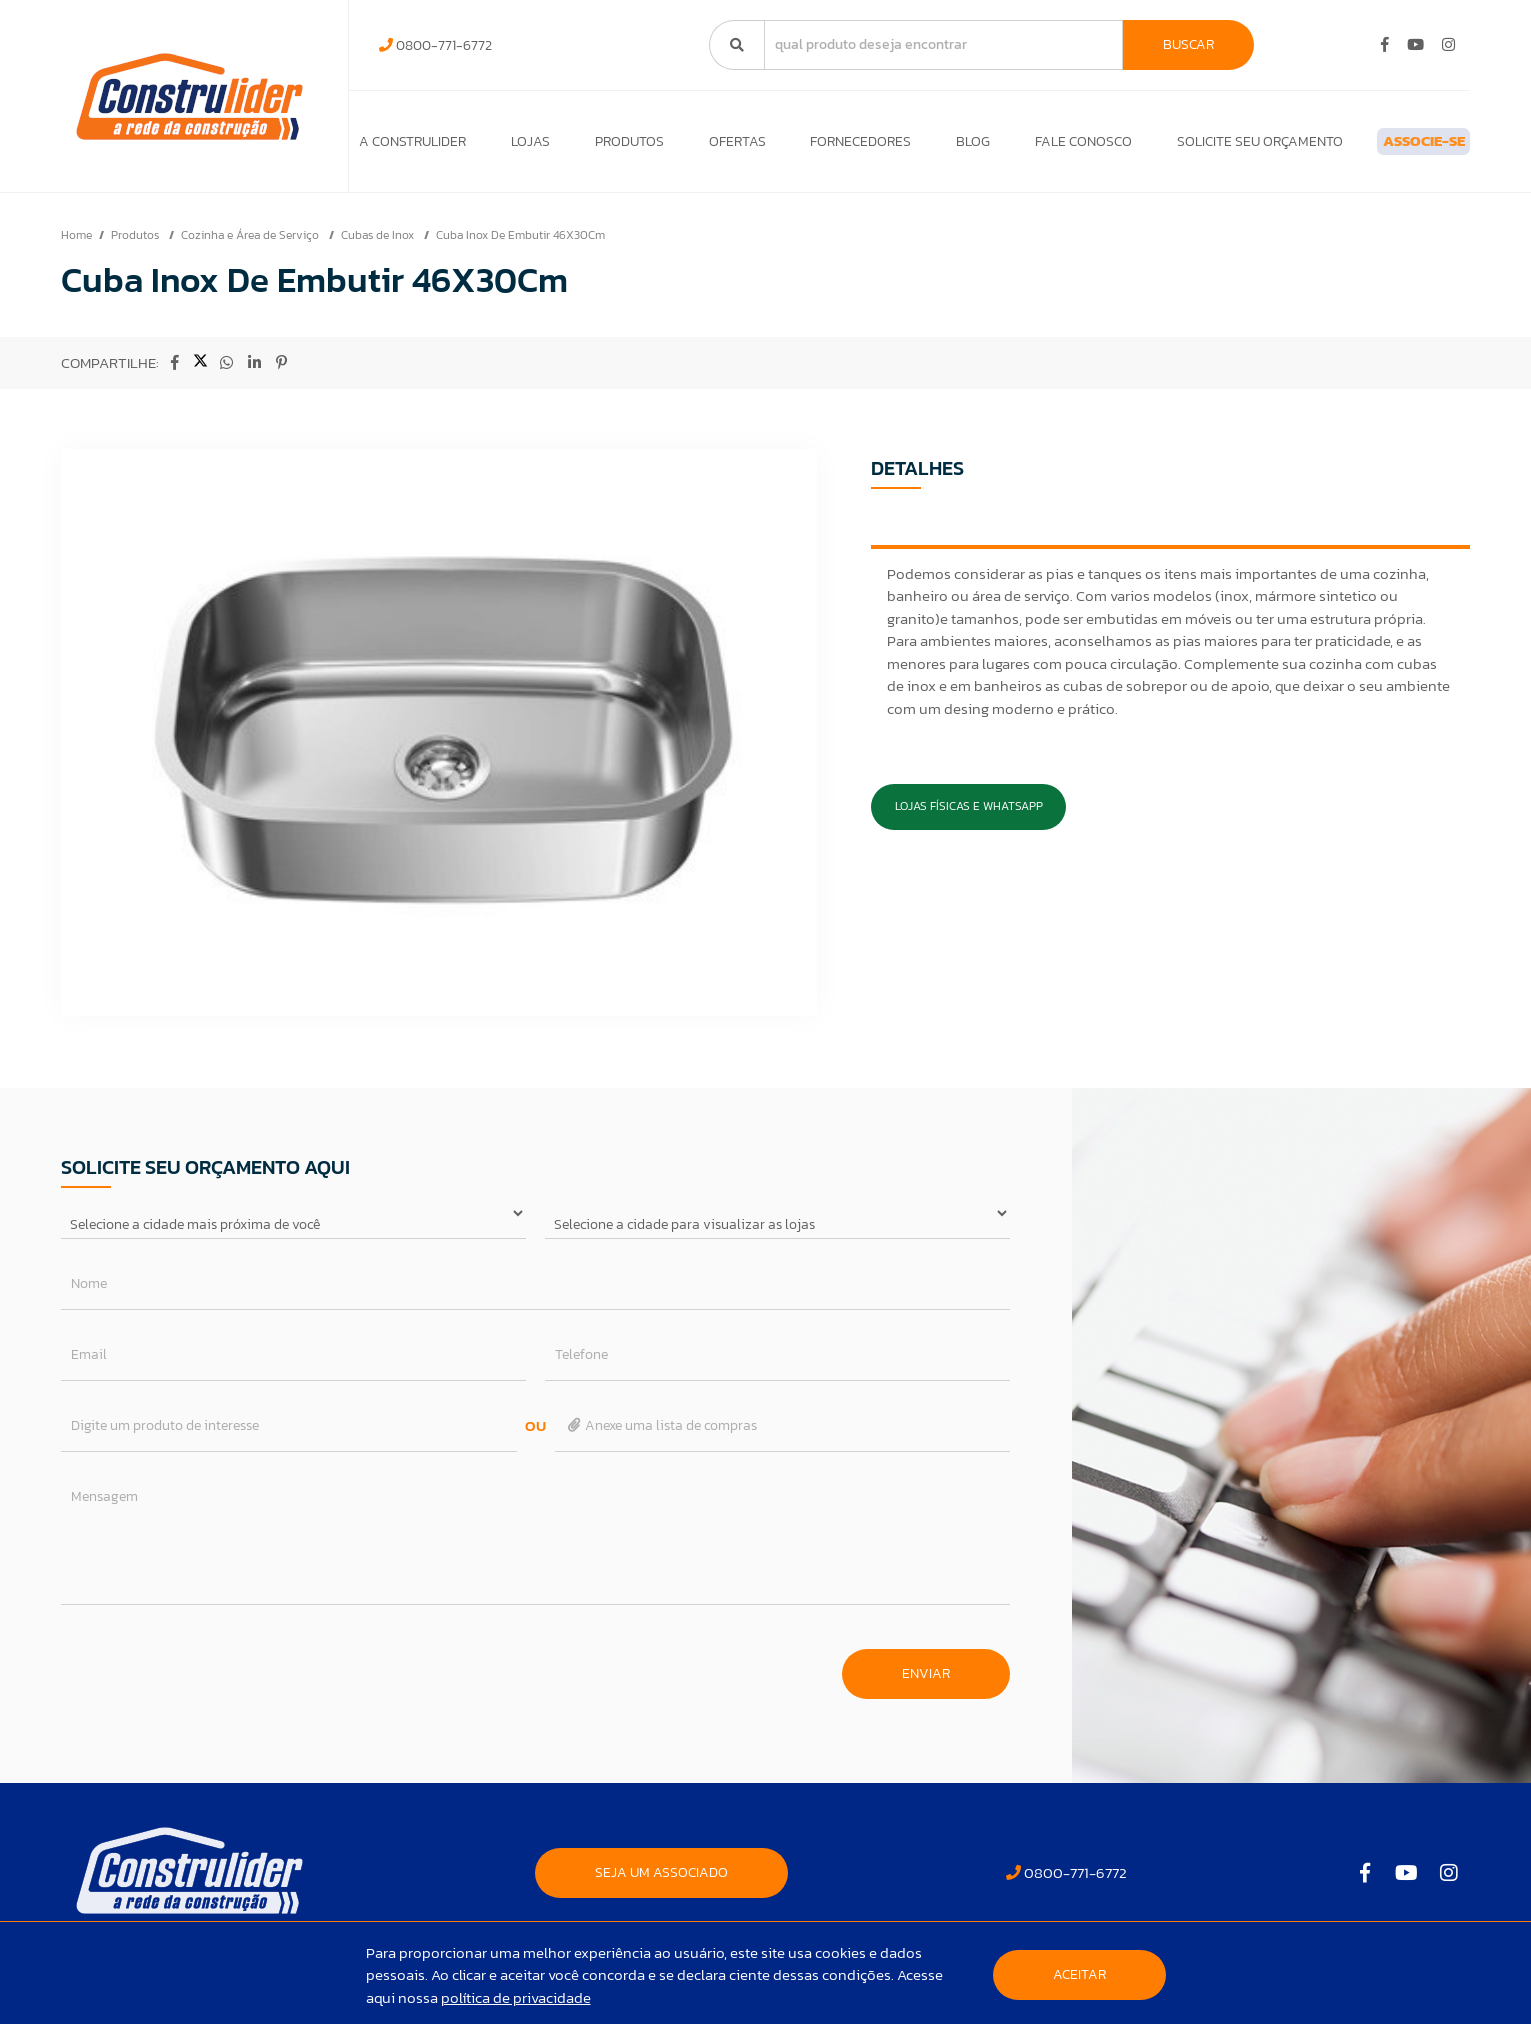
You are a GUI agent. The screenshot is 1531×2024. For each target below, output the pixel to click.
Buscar (1188, 44)
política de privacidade (516, 1997)
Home (76, 245)
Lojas (522, 146)
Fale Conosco (1034, 146)
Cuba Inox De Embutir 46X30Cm (520, 245)
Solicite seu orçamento (1203, 146)
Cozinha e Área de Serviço (251, 245)
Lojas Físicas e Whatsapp (969, 816)
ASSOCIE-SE (1391, 146)
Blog (933, 146)
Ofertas (712, 146)
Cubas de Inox (379, 245)
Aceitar (1079, 1974)
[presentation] (213, 1674)
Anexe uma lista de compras (661, 1435)
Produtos (613, 146)
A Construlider (412, 146)
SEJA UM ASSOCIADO (661, 1882)
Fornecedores (828, 146)
